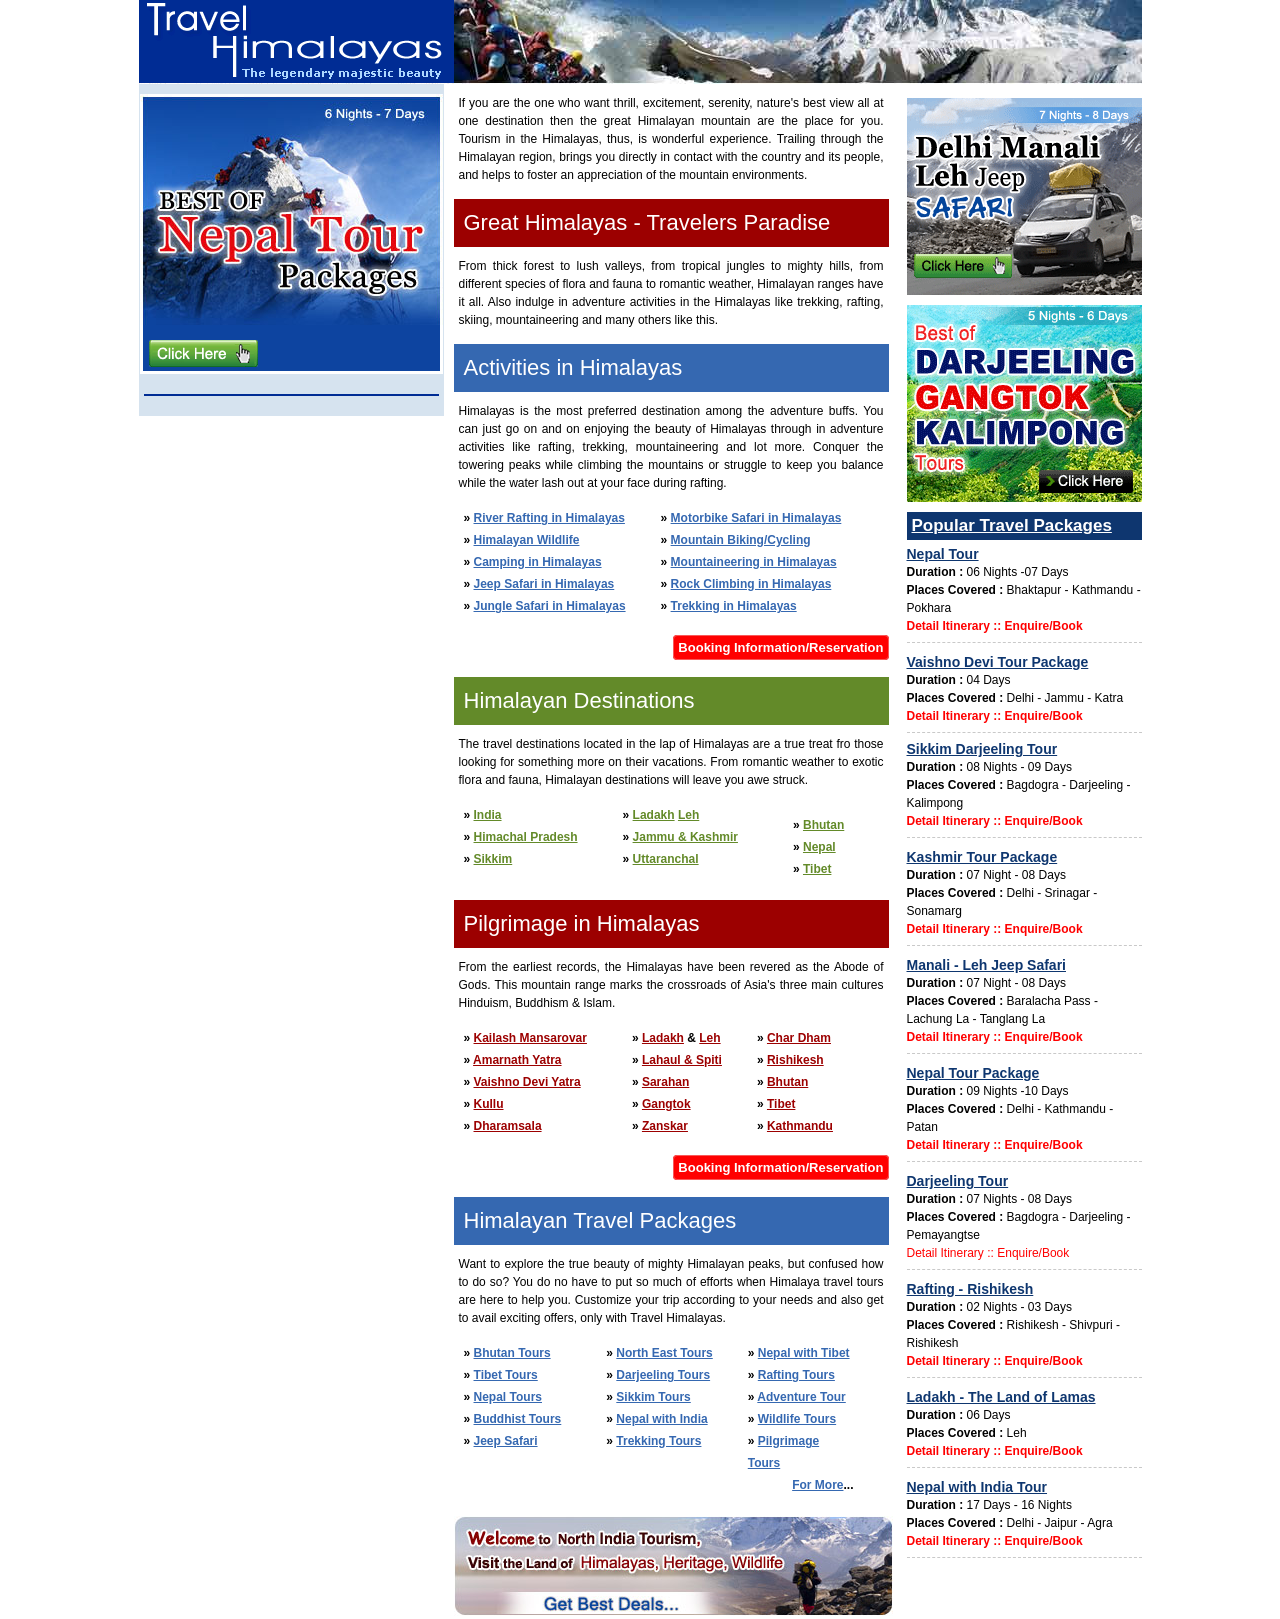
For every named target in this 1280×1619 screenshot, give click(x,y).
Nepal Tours (508, 1397)
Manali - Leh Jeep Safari (987, 965)
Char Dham (799, 1038)
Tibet (817, 869)
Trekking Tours (658, 1441)
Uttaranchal (666, 859)
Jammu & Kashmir (685, 837)
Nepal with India (661, 1419)
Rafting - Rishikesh (970, 1289)
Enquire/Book (1044, 626)
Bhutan (823, 825)
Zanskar (665, 1126)
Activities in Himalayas (573, 367)
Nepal (819, 847)
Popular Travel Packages (1012, 525)
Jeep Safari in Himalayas (544, 584)
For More (817, 1485)
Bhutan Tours (512, 1353)
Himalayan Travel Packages (600, 1220)
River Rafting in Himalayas (549, 518)
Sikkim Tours (653, 1397)
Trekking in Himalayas (734, 606)
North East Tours (664, 1353)
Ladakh (654, 815)
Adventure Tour (801, 1397)
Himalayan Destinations (579, 700)
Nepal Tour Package (973, 1073)
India (488, 815)
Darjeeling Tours (663, 1375)
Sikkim (493, 859)
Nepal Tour (943, 554)
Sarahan (665, 1082)
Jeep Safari (506, 1441)
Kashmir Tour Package (982, 857)
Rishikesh (795, 1060)
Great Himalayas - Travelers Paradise (647, 222)
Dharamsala (508, 1126)
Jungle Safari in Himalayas (550, 606)
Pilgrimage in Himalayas (582, 923)
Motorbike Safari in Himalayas (756, 518)
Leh (688, 815)
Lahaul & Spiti (682, 1060)
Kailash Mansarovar (530, 1038)
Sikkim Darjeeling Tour (982, 749)
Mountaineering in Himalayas (754, 562)
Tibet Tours (506, 1375)
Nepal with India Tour (977, 1487)
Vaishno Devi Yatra (527, 1082)
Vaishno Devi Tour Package (998, 662)
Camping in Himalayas (538, 562)
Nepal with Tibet (804, 1353)
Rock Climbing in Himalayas (751, 584)
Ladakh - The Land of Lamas (1001, 1397)
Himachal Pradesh (526, 837)
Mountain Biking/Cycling (741, 540)
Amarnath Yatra (517, 1060)
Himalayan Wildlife (527, 540)
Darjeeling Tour (958, 1181)
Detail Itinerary (948, 626)
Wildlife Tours (797, 1419)
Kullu (489, 1104)
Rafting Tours (796, 1375)
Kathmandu (800, 1126)
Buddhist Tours (518, 1419)
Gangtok (666, 1104)
